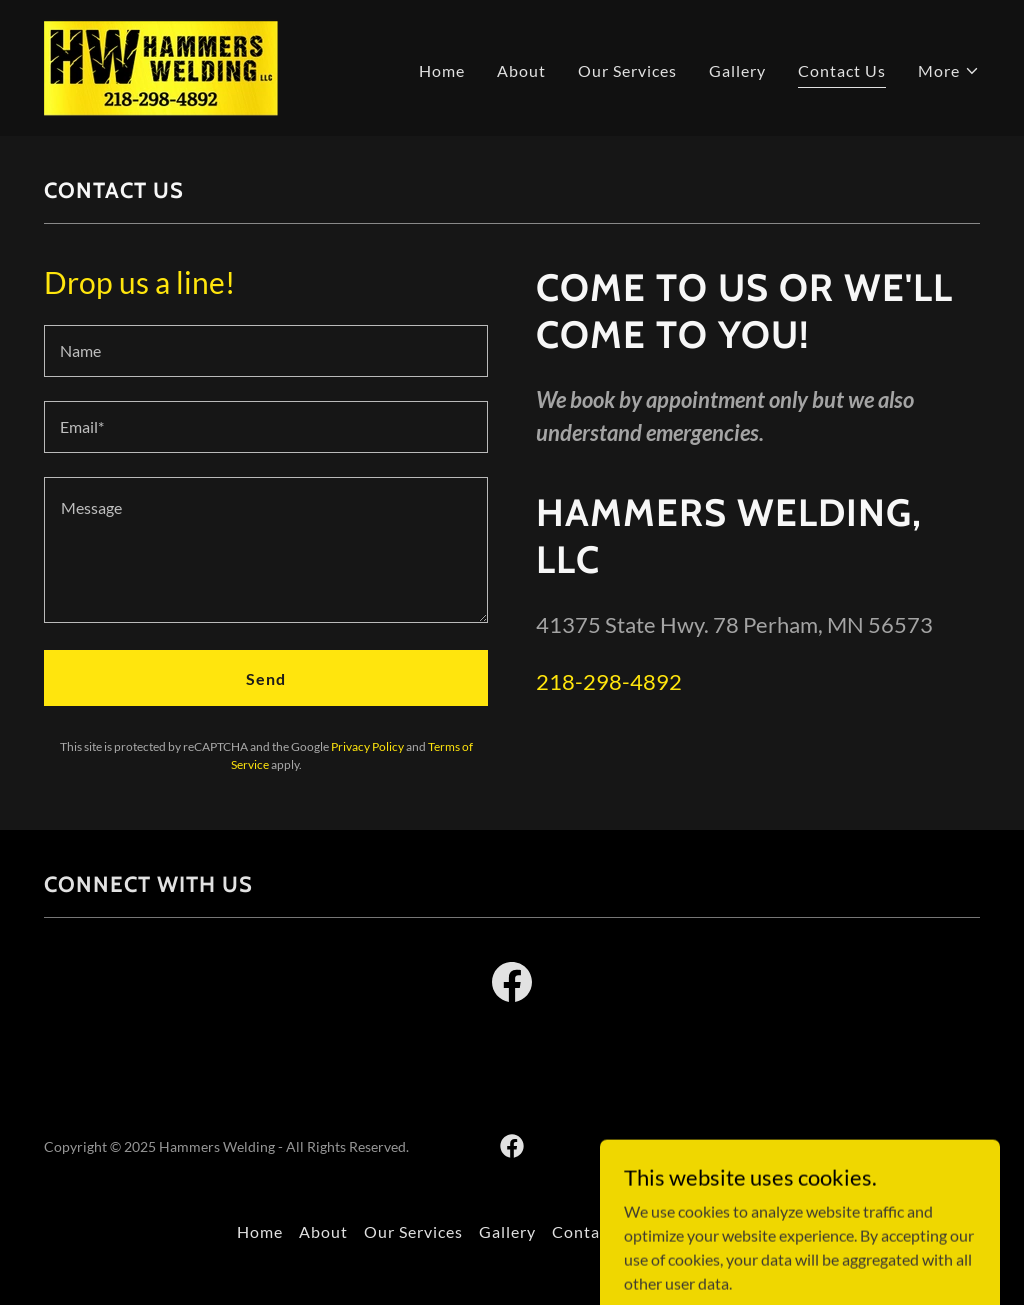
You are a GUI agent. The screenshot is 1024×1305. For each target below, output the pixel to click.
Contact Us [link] (842, 70)
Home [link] (442, 70)
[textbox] (266, 351)
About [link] (521, 70)
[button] (949, 71)
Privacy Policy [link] (367, 746)
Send (266, 678)
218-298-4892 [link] (609, 681)
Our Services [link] (627, 70)
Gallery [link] (737, 70)
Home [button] (260, 1231)
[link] (161, 65)
